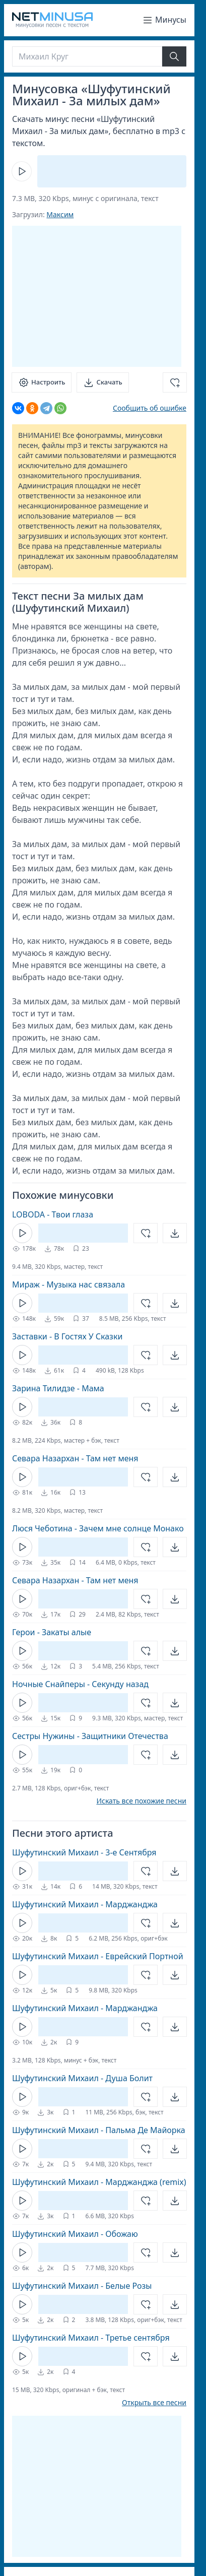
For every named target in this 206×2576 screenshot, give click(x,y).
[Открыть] (174, 1233)
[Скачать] (102, 382)
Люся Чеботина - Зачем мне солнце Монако (98, 1528)
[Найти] (174, 56)
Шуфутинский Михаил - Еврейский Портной (97, 1956)
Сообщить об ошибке (149, 408)
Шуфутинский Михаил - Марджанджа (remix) (99, 2182)
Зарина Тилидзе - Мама (58, 1388)
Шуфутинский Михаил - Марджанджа (85, 1904)
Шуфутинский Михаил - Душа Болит (82, 2078)
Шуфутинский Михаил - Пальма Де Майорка (98, 2130)
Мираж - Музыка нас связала (68, 1284)
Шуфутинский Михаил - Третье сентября (91, 2338)
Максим (60, 214)
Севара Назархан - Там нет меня (75, 1458)
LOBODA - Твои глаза (52, 1214)
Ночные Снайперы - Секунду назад (80, 1684)
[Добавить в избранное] (174, 382)
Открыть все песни (154, 2402)
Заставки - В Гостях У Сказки (67, 1336)
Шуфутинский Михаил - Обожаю (75, 2234)
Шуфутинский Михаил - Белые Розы (82, 2286)
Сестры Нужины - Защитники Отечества (90, 1736)
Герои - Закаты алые (51, 1632)
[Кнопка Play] (21, 171)
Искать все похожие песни (141, 1801)
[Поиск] (87, 56)
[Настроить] (41, 382)
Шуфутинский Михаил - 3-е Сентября (84, 1852)
